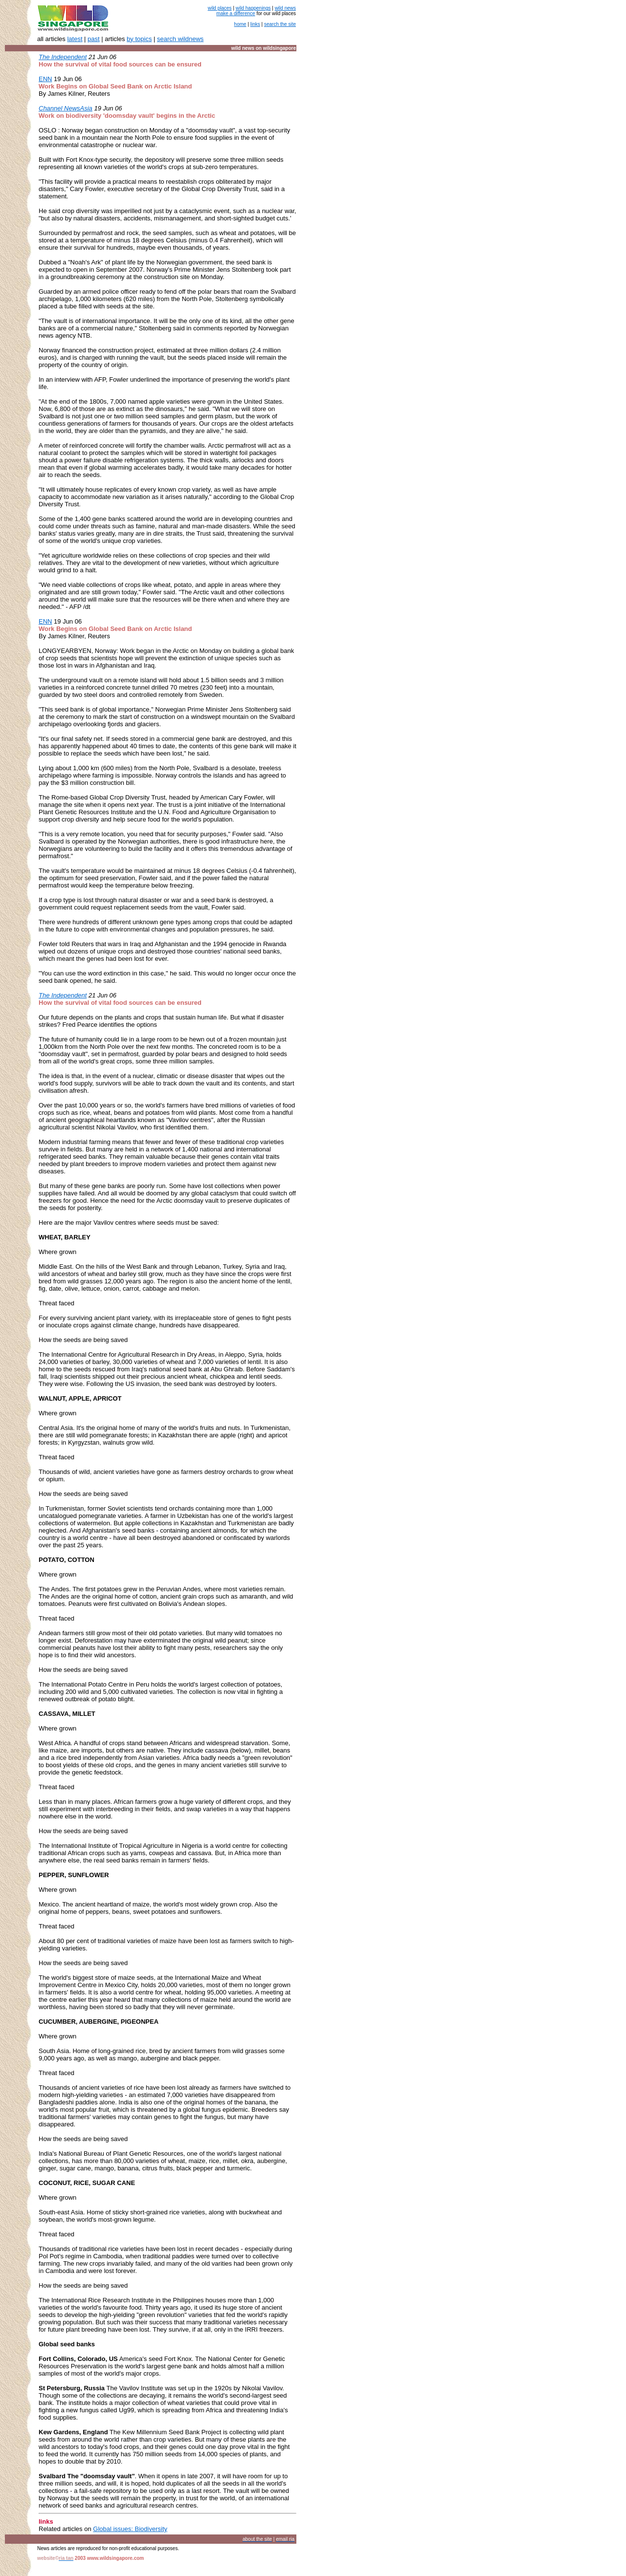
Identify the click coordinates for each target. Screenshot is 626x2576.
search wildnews (180, 39)
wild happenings (253, 8)
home (240, 24)
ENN (45, 621)
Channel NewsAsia (65, 108)
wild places (220, 8)
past (94, 39)
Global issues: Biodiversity (130, 2529)
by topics (139, 39)
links (255, 24)
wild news (285, 8)
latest (74, 39)
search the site (280, 24)
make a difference (235, 13)
